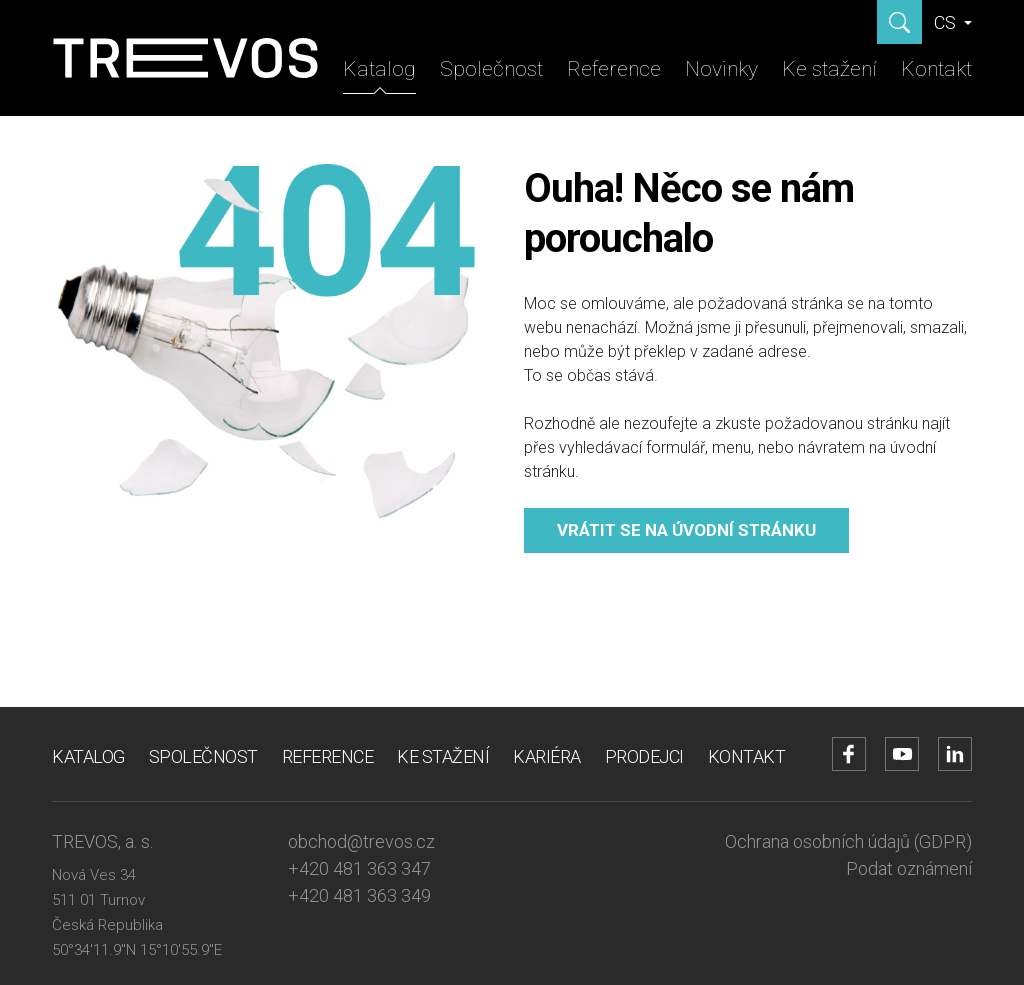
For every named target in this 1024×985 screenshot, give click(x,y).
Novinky (721, 69)
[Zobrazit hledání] (899, 22)
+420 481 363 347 (359, 868)
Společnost (491, 69)
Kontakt (936, 69)
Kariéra (547, 756)
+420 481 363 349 (359, 895)
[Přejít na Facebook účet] (849, 754)
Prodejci (644, 756)
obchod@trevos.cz (361, 841)
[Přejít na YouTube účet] (902, 754)
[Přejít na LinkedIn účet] (955, 754)
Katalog (379, 69)
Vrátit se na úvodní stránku (686, 530)
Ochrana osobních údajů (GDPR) (848, 841)
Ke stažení (829, 69)
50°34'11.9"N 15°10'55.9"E (137, 950)
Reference (614, 69)
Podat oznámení (909, 868)
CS (947, 22)
